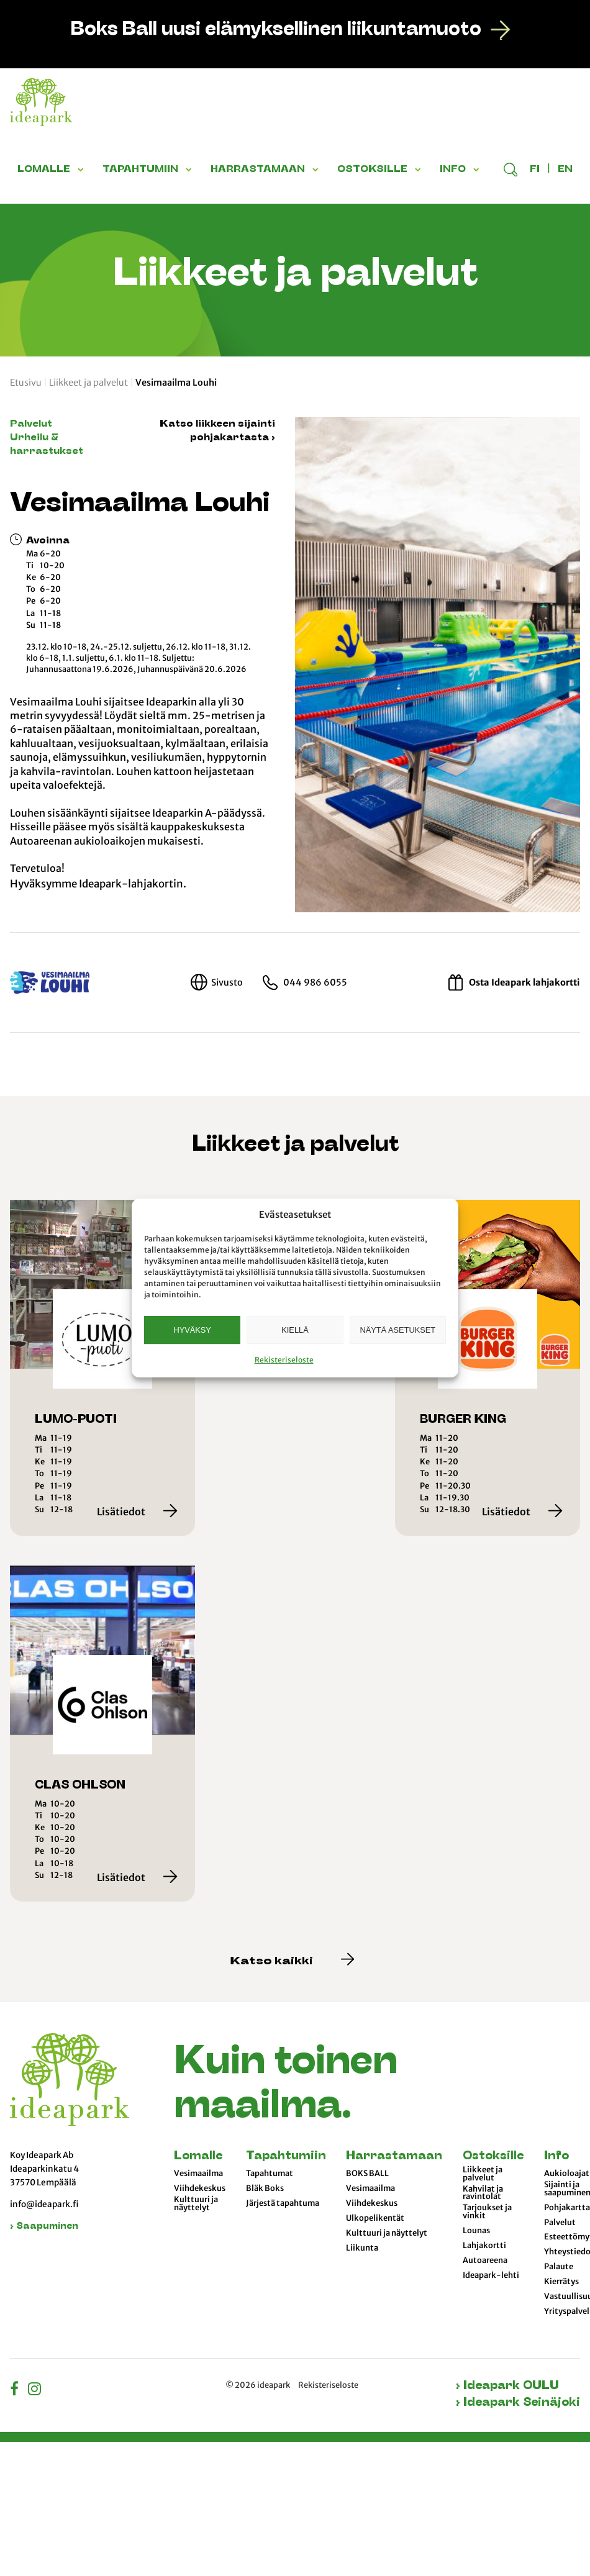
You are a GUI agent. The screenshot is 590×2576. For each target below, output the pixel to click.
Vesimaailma (198, 2173)
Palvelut (31, 424)
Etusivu (26, 382)
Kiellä (294, 1330)
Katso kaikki (292, 1961)
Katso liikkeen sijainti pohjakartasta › (217, 431)
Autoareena (485, 2260)
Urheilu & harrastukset (46, 444)
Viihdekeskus (199, 2188)
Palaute (558, 2266)
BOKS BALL (367, 2173)
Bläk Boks (265, 2188)
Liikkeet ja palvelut (88, 382)
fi (535, 170)
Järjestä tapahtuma (282, 2203)
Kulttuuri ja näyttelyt (196, 2203)
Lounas (476, 2230)
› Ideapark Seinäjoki (518, 2403)
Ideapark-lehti (491, 2275)
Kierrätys (561, 2281)
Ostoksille (493, 2156)
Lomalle (198, 2156)
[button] (82, 169)
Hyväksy (192, 1330)
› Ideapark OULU (507, 2386)
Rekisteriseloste (284, 1359)
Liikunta (362, 2248)
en (565, 170)
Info (556, 2156)
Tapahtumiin (286, 2156)
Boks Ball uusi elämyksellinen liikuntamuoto (276, 30)
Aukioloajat (566, 2173)
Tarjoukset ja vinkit (487, 2211)
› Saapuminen (44, 2226)
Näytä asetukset (398, 1330)
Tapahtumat (269, 2173)
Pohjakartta (567, 2207)
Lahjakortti (484, 2245)
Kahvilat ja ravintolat (483, 2193)
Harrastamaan (394, 2156)
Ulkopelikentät (375, 2218)
